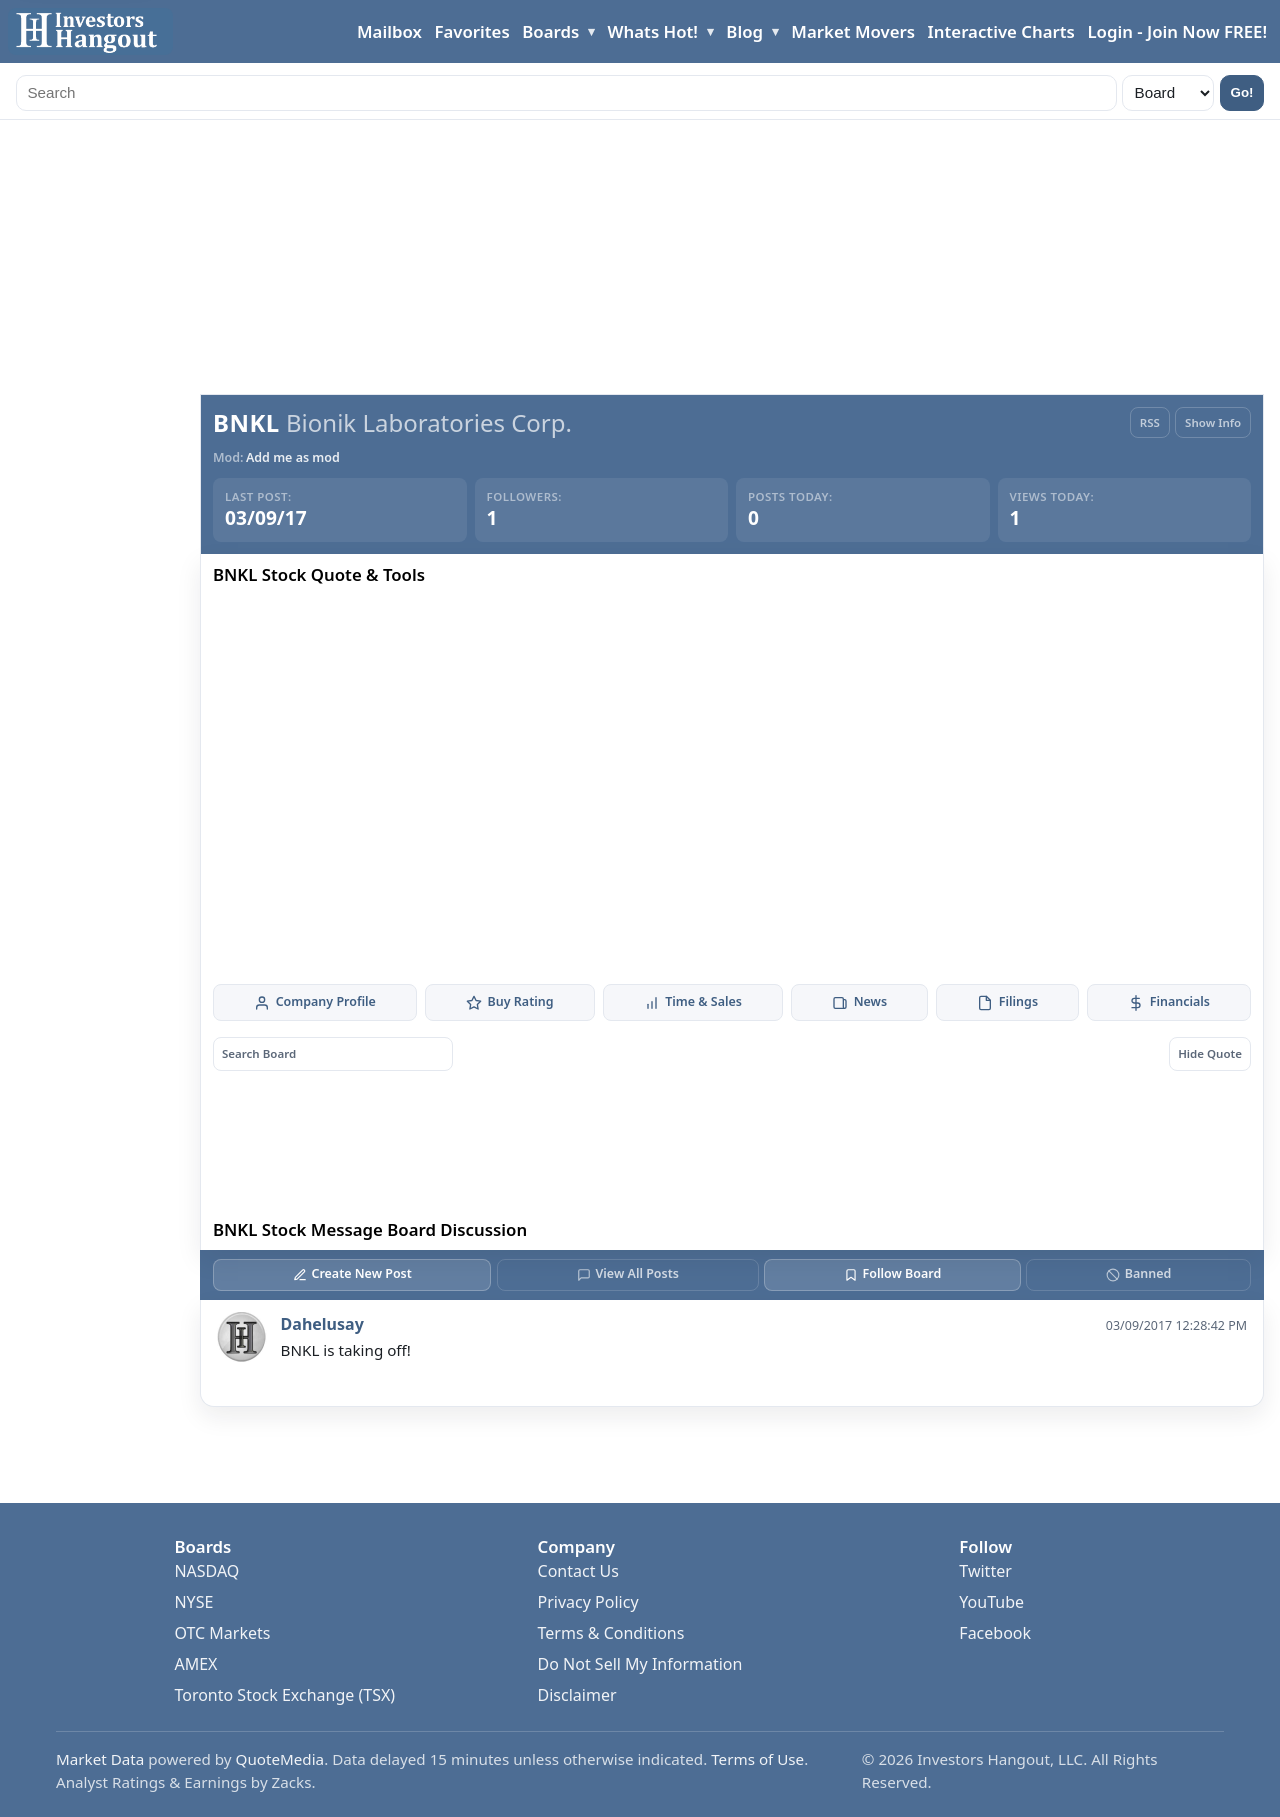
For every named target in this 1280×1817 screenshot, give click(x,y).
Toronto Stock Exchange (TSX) (284, 1695)
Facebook (995, 1633)
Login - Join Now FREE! (1177, 31)
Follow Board (892, 1273)
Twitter (985, 1571)
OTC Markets (222, 1633)
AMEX (195, 1664)
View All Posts (628, 1273)
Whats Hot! (653, 31)
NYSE (193, 1602)
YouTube (991, 1602)
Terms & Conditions (611, 1633)
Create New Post (352, 1273)
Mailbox (389, 31)
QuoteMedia (280, 1759)
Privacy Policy (588, 1602)
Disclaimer (577, 1695)
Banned (1138, 1273)
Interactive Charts (1001, 31)
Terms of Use (757, 1759)
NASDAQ (206, 1571)
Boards (550, 31)
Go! (1242, 92)
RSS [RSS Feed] (1150, 422)
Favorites (471, 31)
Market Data (100, 1759)
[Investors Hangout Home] (90, 31)
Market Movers (853, 31)
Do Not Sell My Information (640, 1664)
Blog (744, 31)
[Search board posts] (333, 1053)
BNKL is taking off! (346, 1350)
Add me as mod (293, 458)
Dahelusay (322, 1324)
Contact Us (578, 1571)
